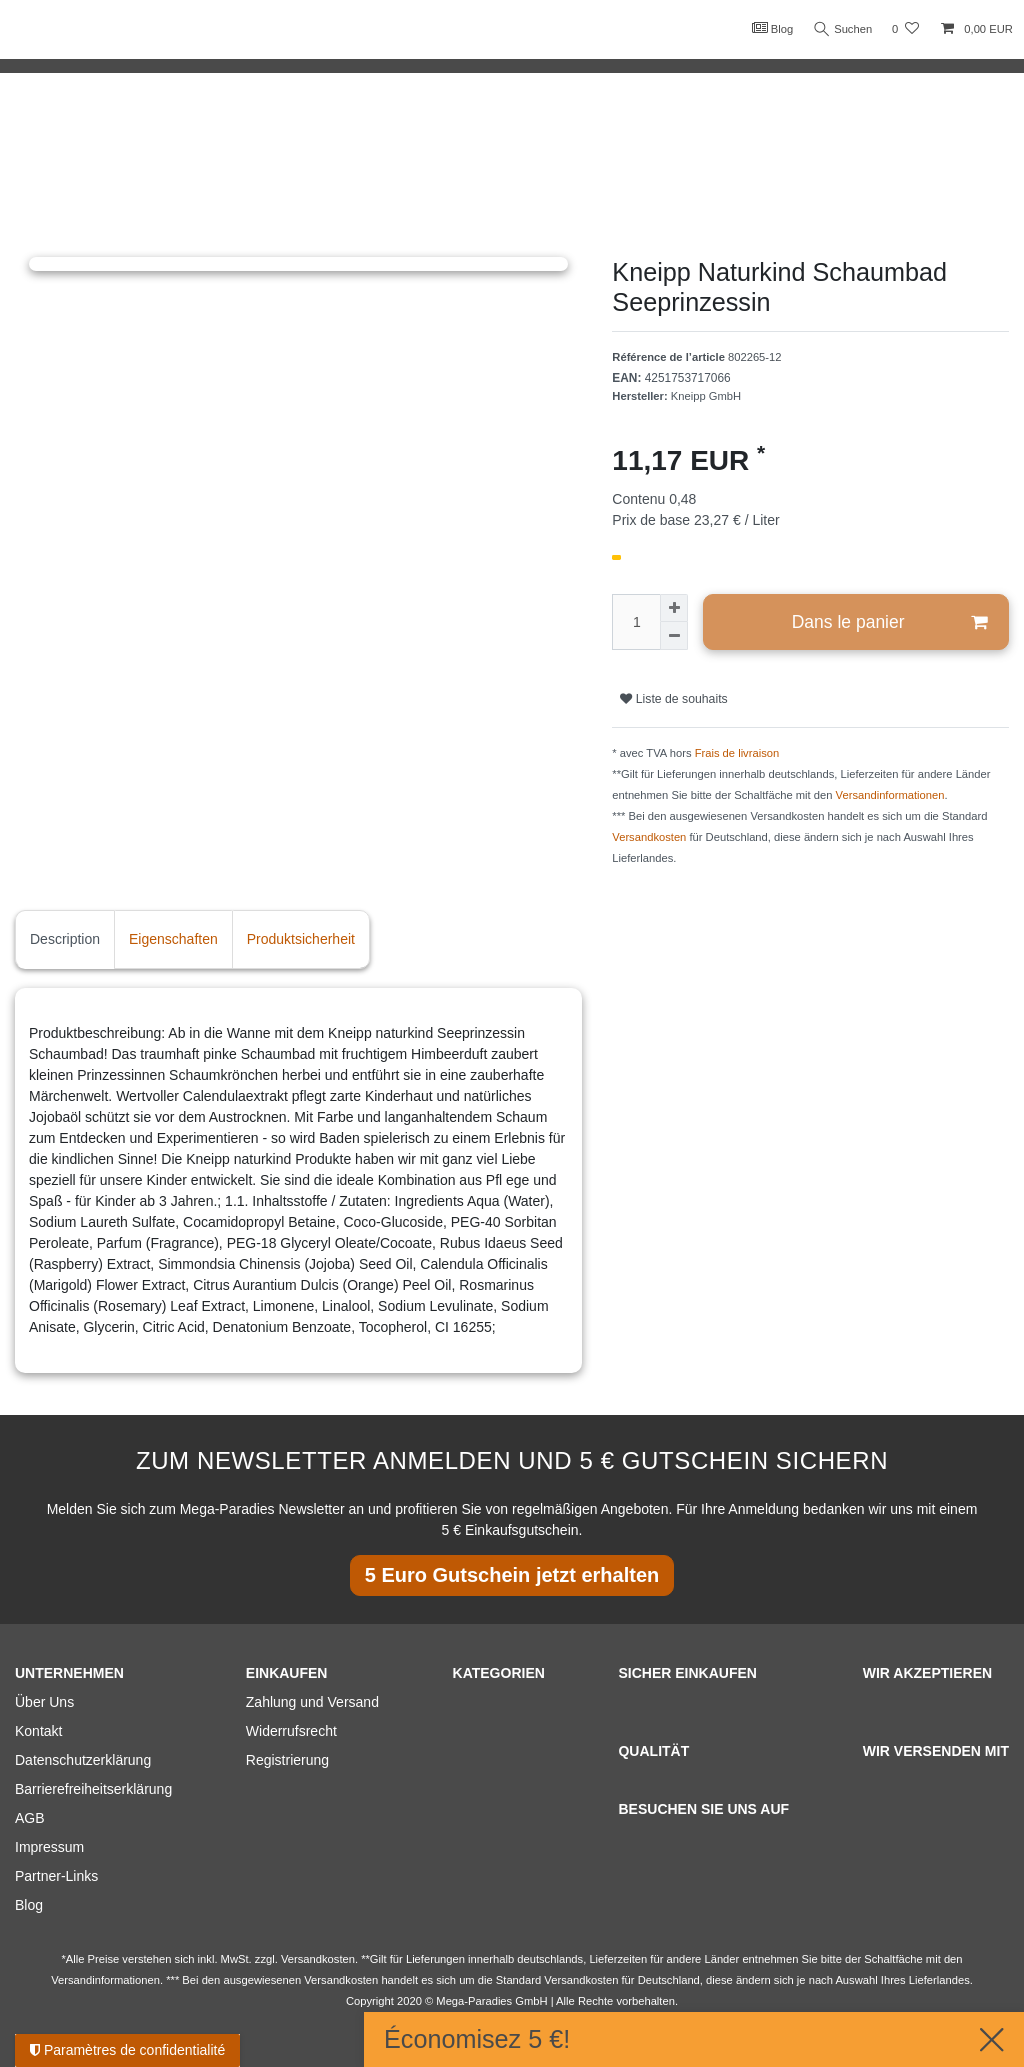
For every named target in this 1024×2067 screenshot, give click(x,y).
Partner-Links (56, 1876)
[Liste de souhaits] (905, 29)
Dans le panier (889, 622)
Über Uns (44, 1702)
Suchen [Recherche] (841, 29)
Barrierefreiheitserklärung (93, 1789)
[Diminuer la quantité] (674, 636)
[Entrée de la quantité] (636, 622)
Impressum (49, 1847)
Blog (768, 28)
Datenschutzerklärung (83, 1760)
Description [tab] (65, 939)
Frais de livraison (737, 753)
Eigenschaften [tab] (173, 939)
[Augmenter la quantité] (674, 608)
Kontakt (38, 1731)
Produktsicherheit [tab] (301, 939)
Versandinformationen (890, 795)
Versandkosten (649, 837)
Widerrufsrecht (291, 1731)
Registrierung (287, 1760)
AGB (30, 1818)
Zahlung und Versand (312, 1702)
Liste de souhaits (673, 699)
